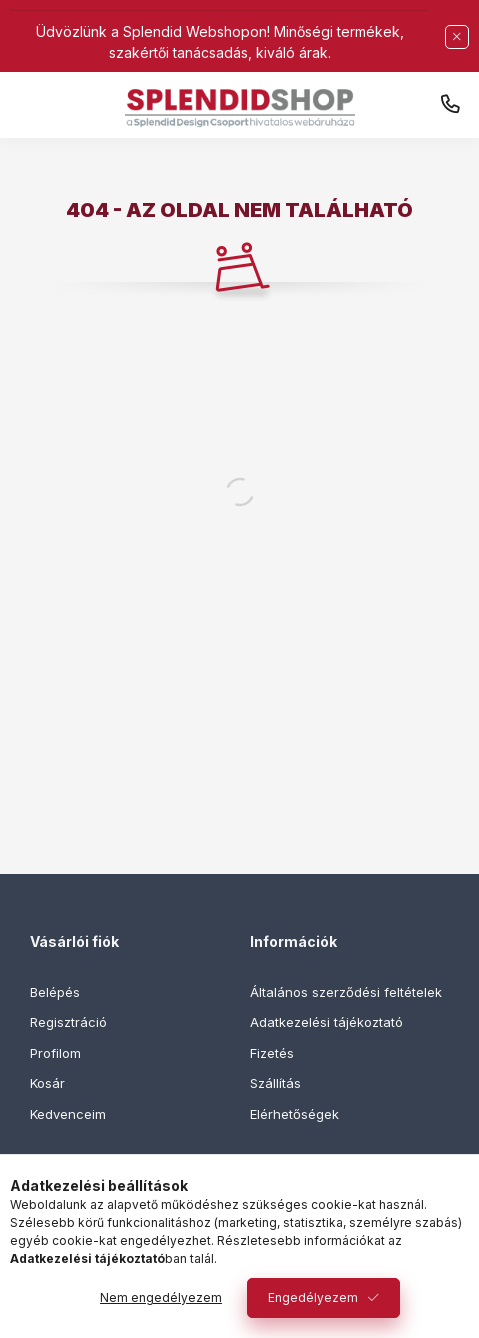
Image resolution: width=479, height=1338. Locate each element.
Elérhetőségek (294, 1114)
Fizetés (272, 1053)
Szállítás (275, 1083)
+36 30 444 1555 (450, 105)
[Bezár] (457, 37)
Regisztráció (68, 1022)
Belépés (55, 992)
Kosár (47, 1083)
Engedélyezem (313, 1297)
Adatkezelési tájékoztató (326, 1022)
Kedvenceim (68, 1114)
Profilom (55, 1053)
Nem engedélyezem (161, 1297)
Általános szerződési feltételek (346, 992)
